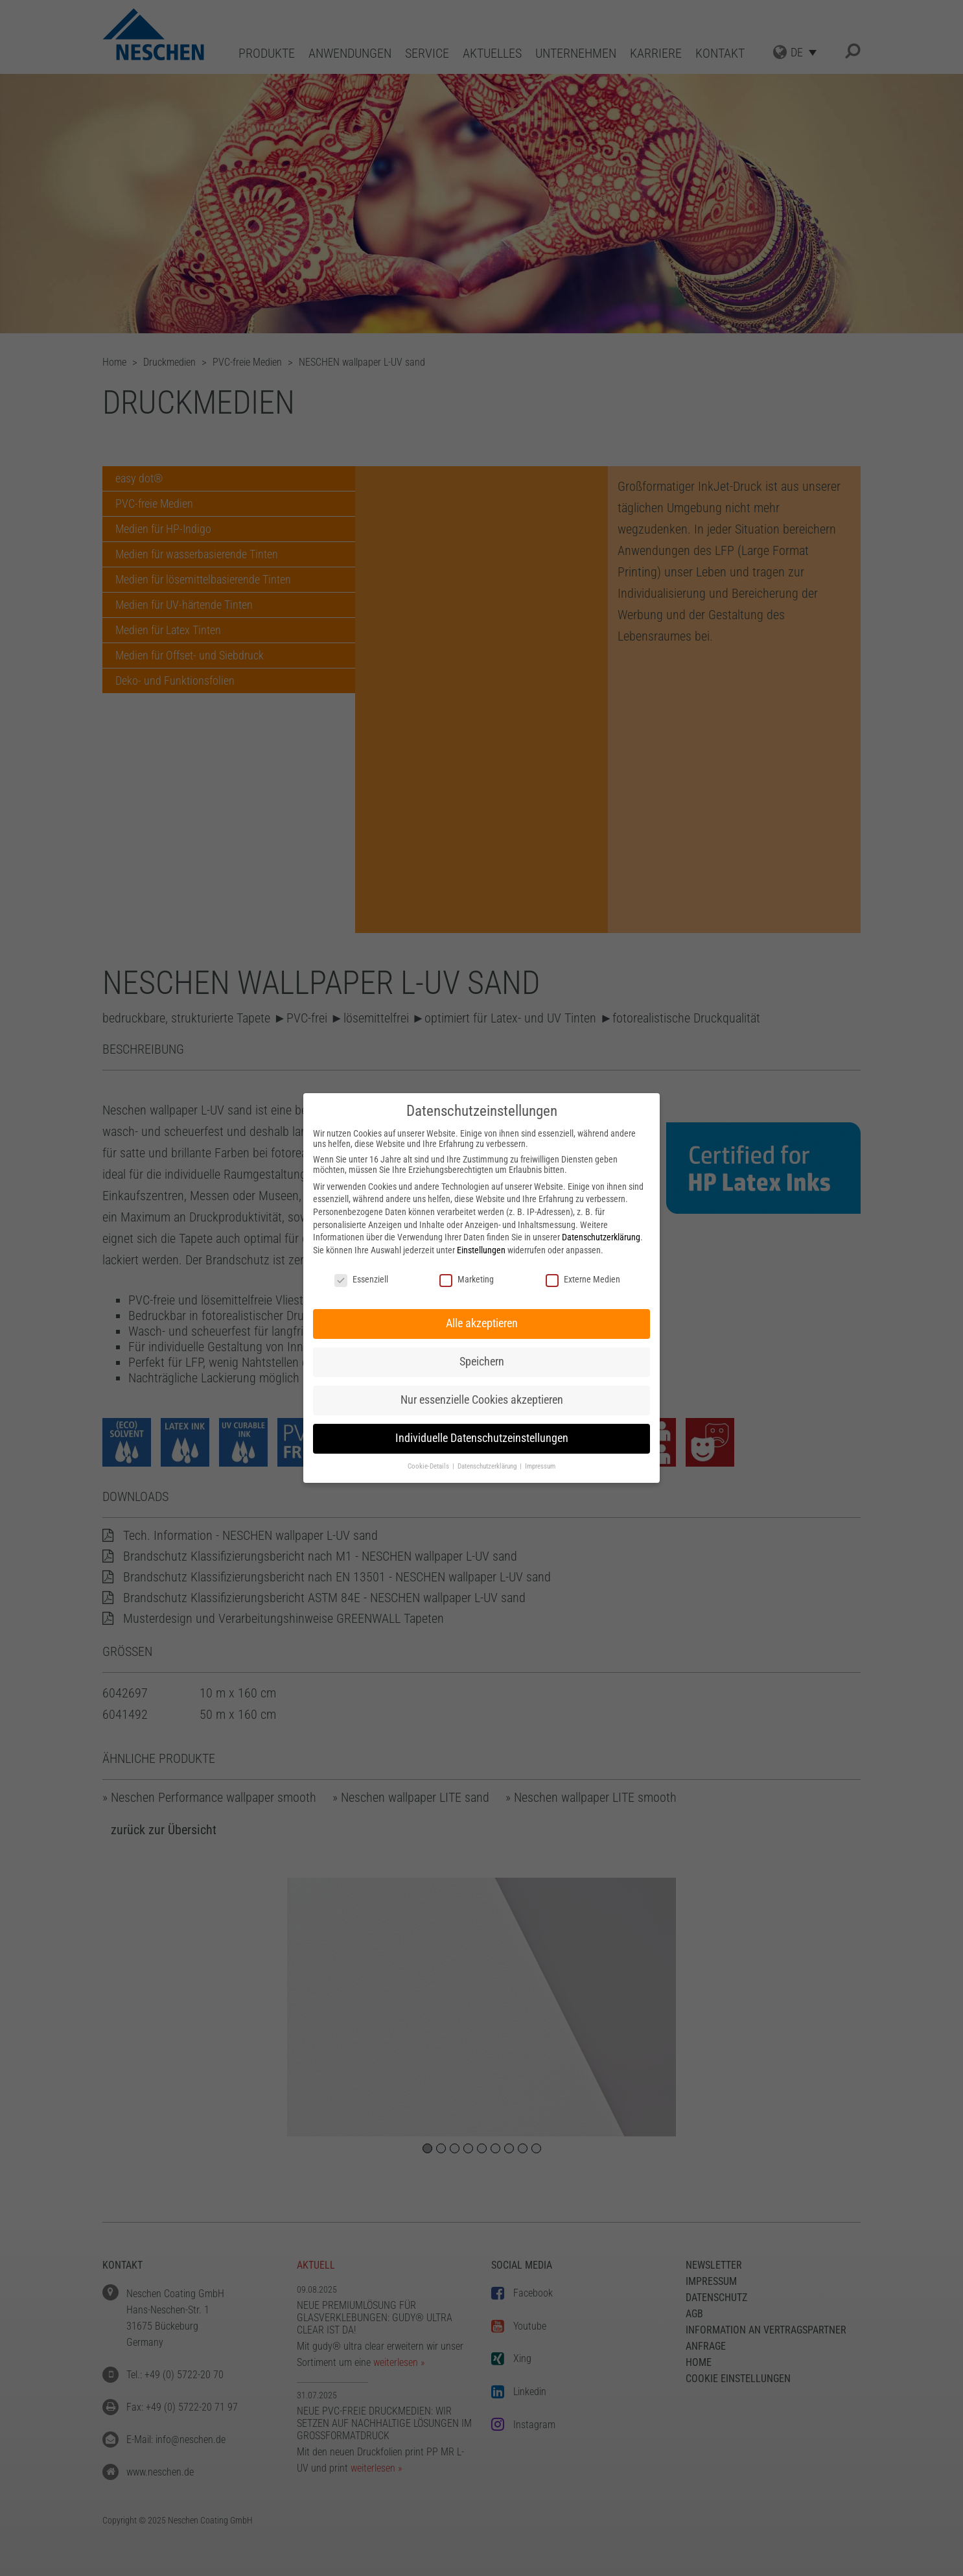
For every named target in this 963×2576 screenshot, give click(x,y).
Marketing (466, 1279)
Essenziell (361, 1279)
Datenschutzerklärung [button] (488, 1466)
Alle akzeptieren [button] (482, 1323)
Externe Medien (583, 1279)
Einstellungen (481, 1250)
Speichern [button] (481, 1361)
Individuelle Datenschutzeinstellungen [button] (481, 1438)
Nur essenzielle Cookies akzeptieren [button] (481, 1399)
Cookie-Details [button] (429, 1466)
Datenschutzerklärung (601, 1237)
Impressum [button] (540, 1466)
